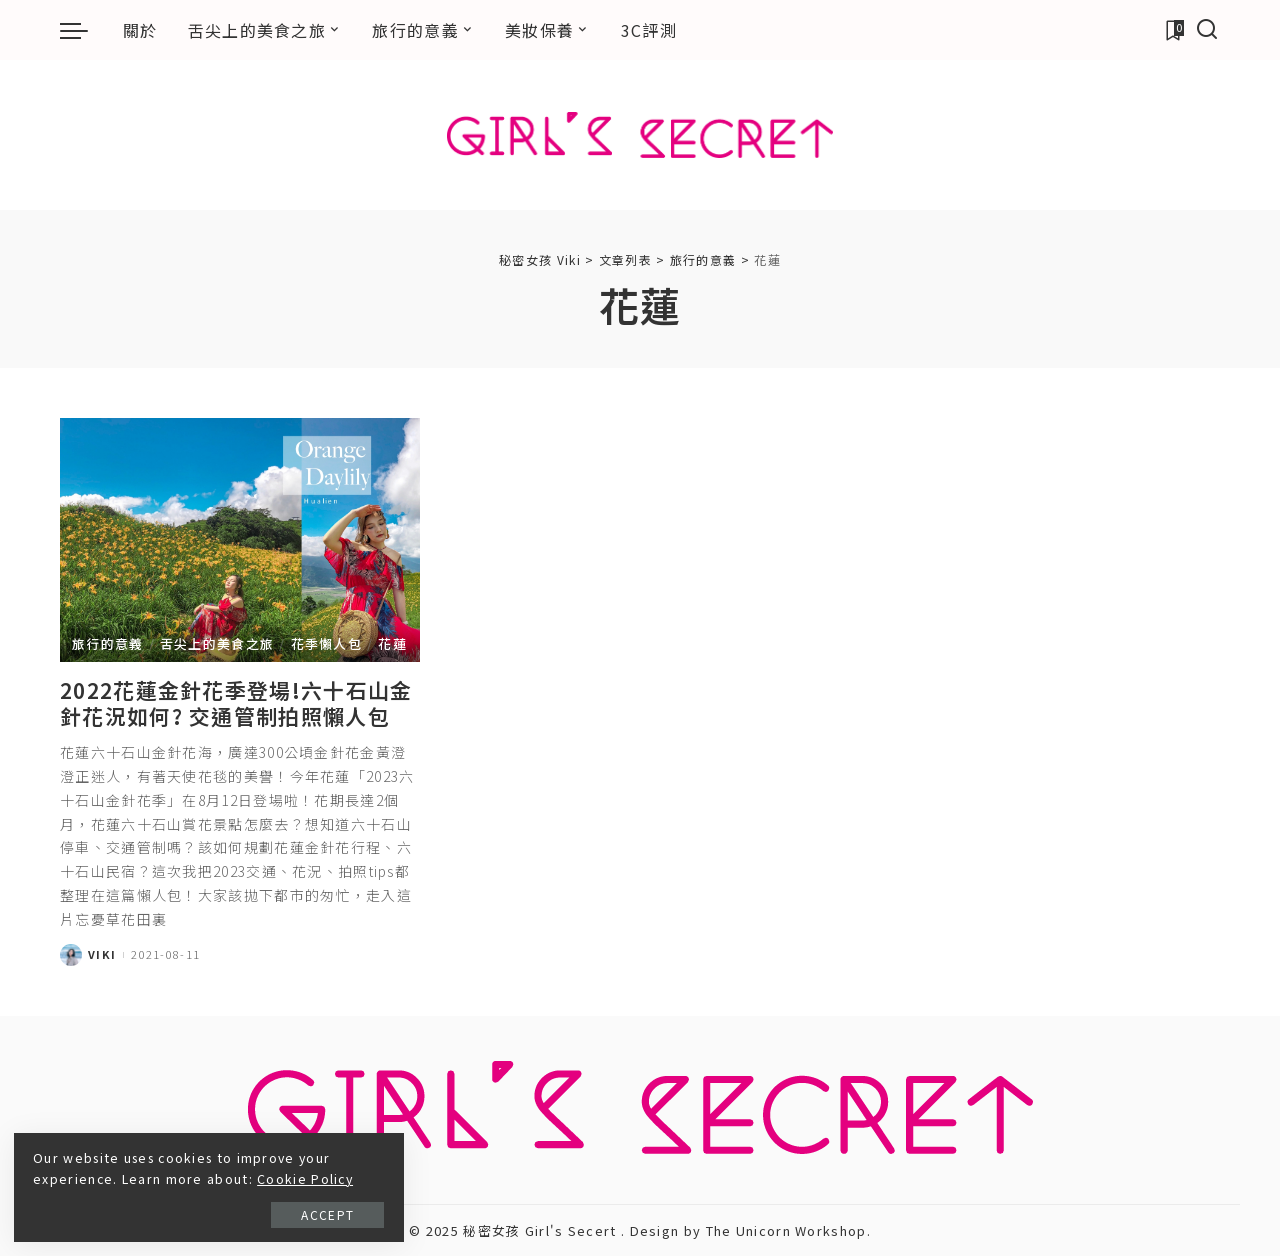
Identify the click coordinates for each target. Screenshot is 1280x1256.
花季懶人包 (327, 643)
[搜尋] (1207, 30)
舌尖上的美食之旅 (217, 643)
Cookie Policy (175, 1177)
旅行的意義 (108, 643)
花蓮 (392, 643)
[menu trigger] (84, 30)
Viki (102, 954)
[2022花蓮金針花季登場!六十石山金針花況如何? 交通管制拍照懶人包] (240, 539)
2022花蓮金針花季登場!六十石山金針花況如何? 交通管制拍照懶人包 (236, 703)
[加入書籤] (1174, 30)
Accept (238, 1212)
